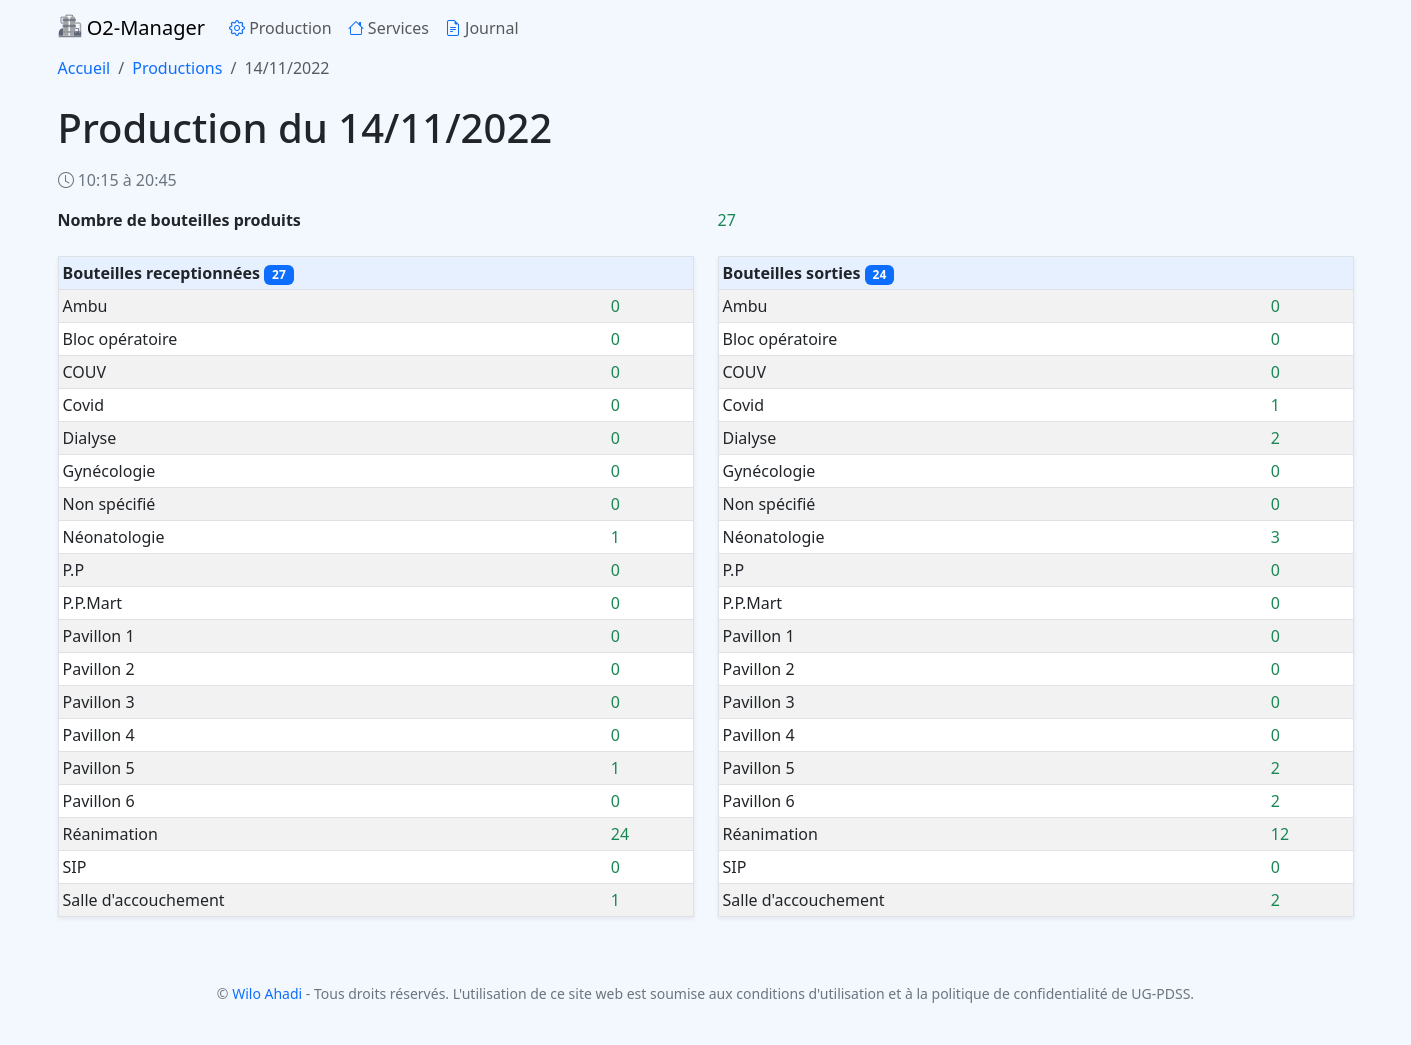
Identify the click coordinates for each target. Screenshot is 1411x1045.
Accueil (84, 68)
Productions (177, 68)
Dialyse (90, 438)
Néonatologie (114, 537)
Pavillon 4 (99, 735)
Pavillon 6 (99, 801)
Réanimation (110, 834)
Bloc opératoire (120, 339)
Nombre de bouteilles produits (179, 220)
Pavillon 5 (99, 768)
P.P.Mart (93, 603)
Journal (482, 28)
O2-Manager (131, 27)
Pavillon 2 (99, 669)
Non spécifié (109, 504)
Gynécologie (109, 471)
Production (280, 28)
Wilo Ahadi (267, 993)
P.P (74, 570)
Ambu (85, 306)
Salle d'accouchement (144, 900)
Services (388, 28)
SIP (75, 867)
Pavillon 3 (99, 702)
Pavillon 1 (99, 636)
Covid (84, 405)
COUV (85, 372)
